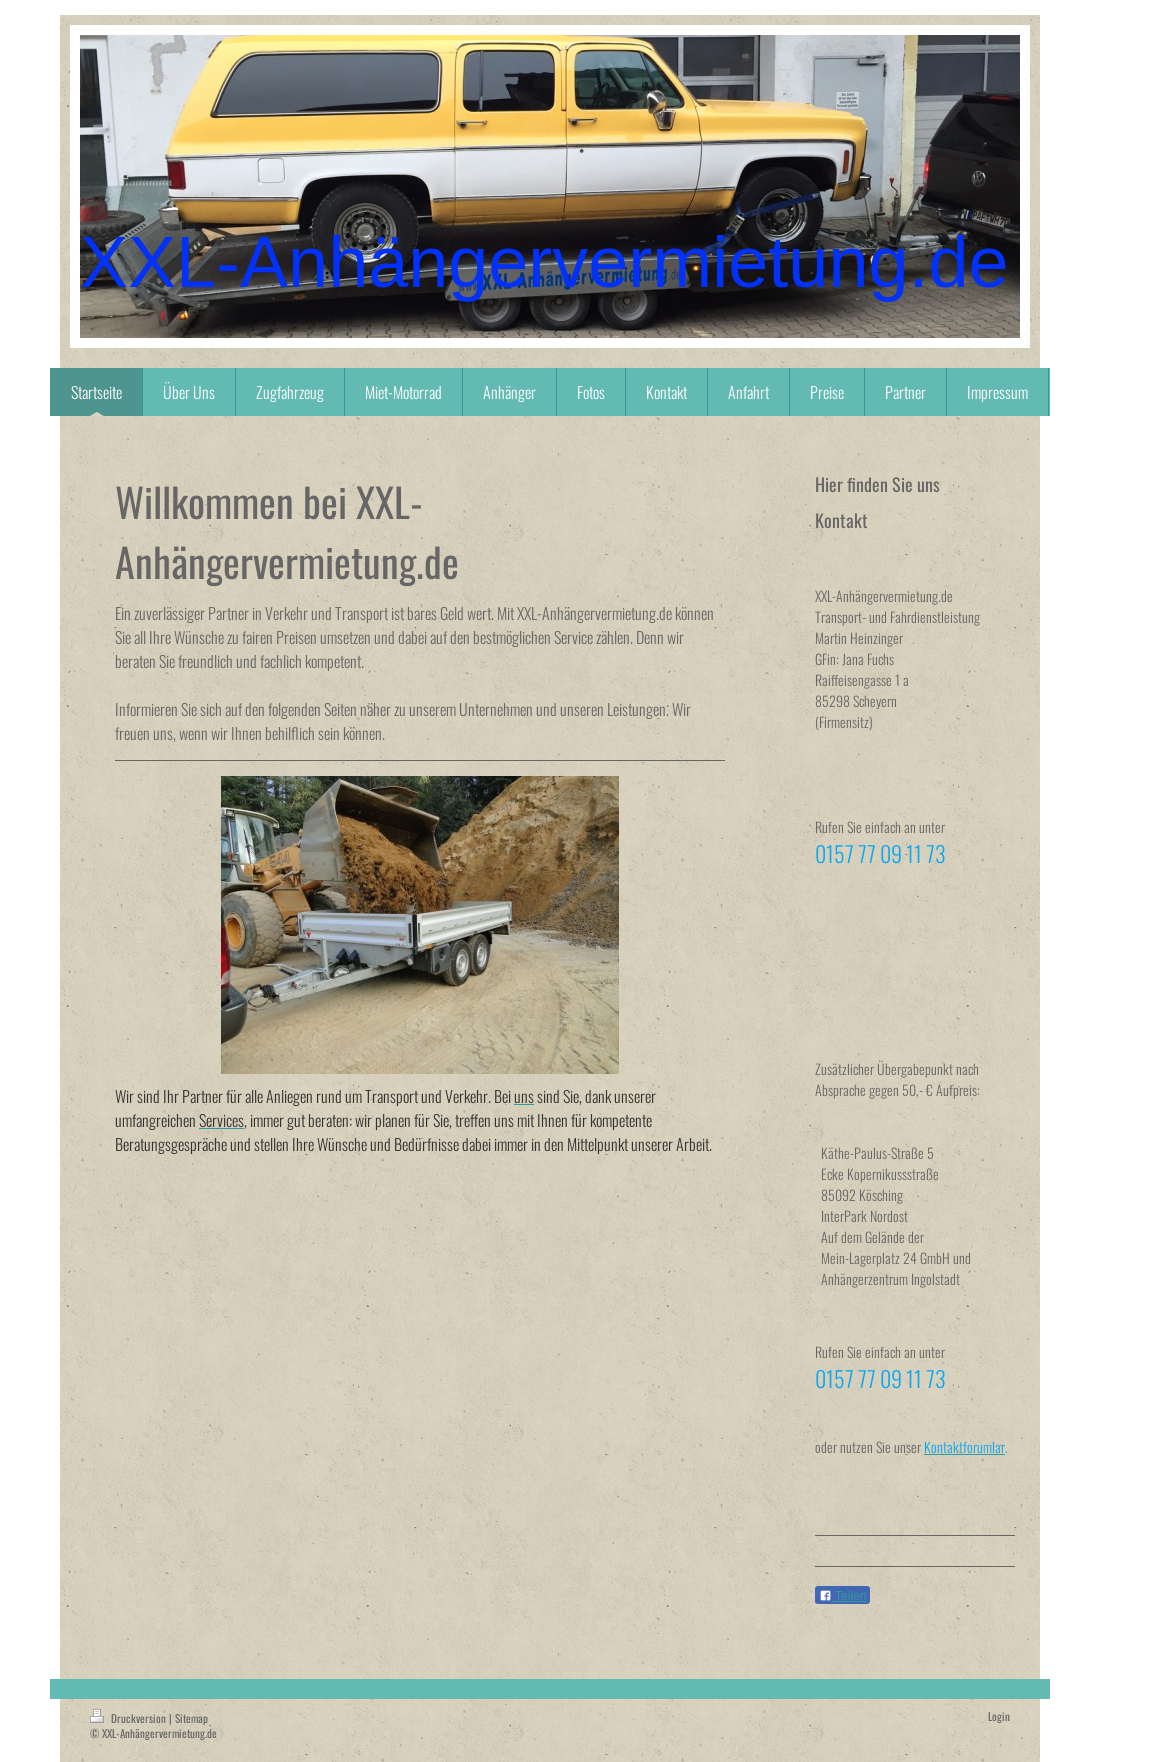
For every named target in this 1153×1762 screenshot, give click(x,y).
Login (999, 1716)
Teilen (842, 1596)
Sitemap (191, 1718)
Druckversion (129, 1718)
